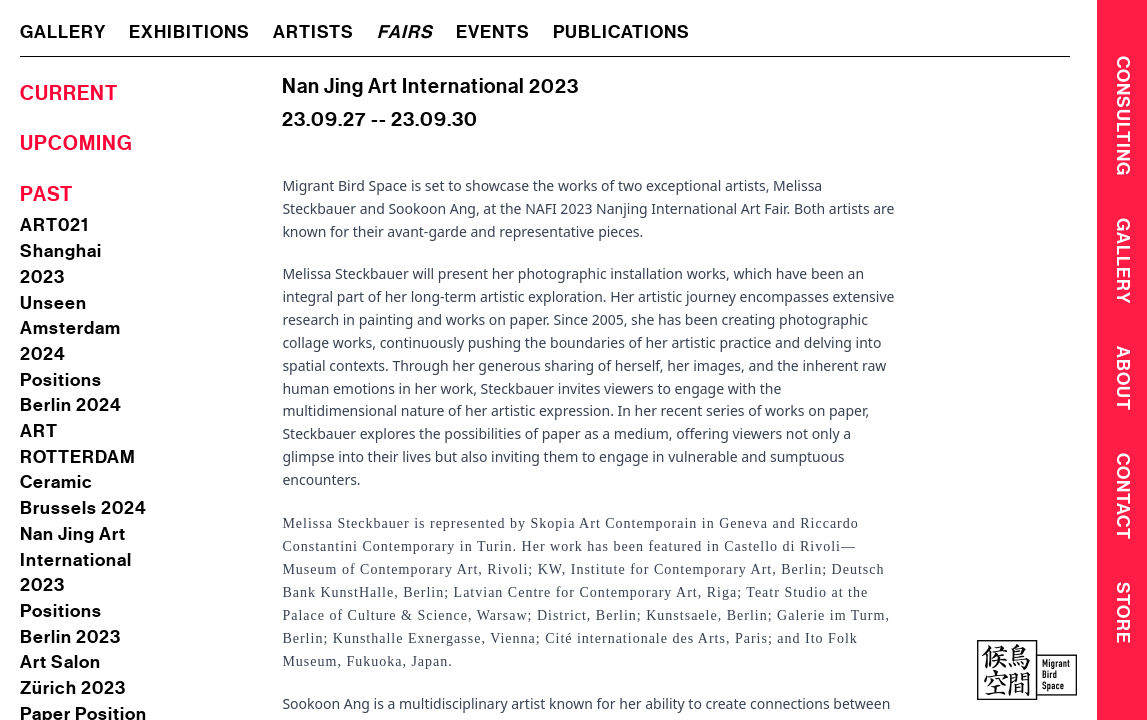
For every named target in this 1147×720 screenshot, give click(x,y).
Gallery (1123, 263)
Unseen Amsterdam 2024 (70, 328)
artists (313, 32)
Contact (1123, 502)
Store (1123, 620)
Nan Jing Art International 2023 (76, 559)
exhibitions (189, 32)
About (1123, 382)
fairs (405, 32)
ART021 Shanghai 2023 (61, 250)
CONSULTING (1123, 115)
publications (621, 32)
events (493, 32)
